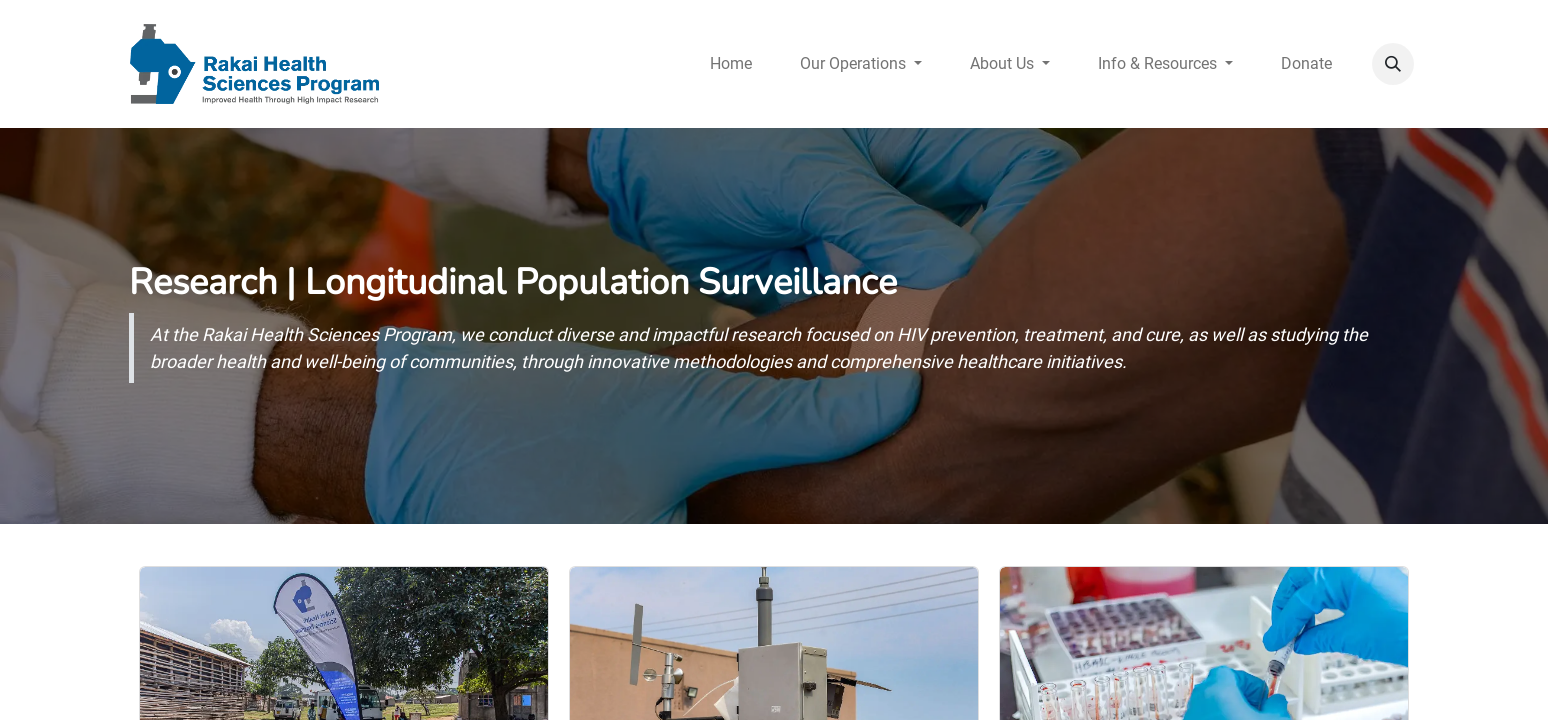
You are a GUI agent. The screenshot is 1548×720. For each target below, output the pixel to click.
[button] (1393, 64)
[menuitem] (731, 64)
